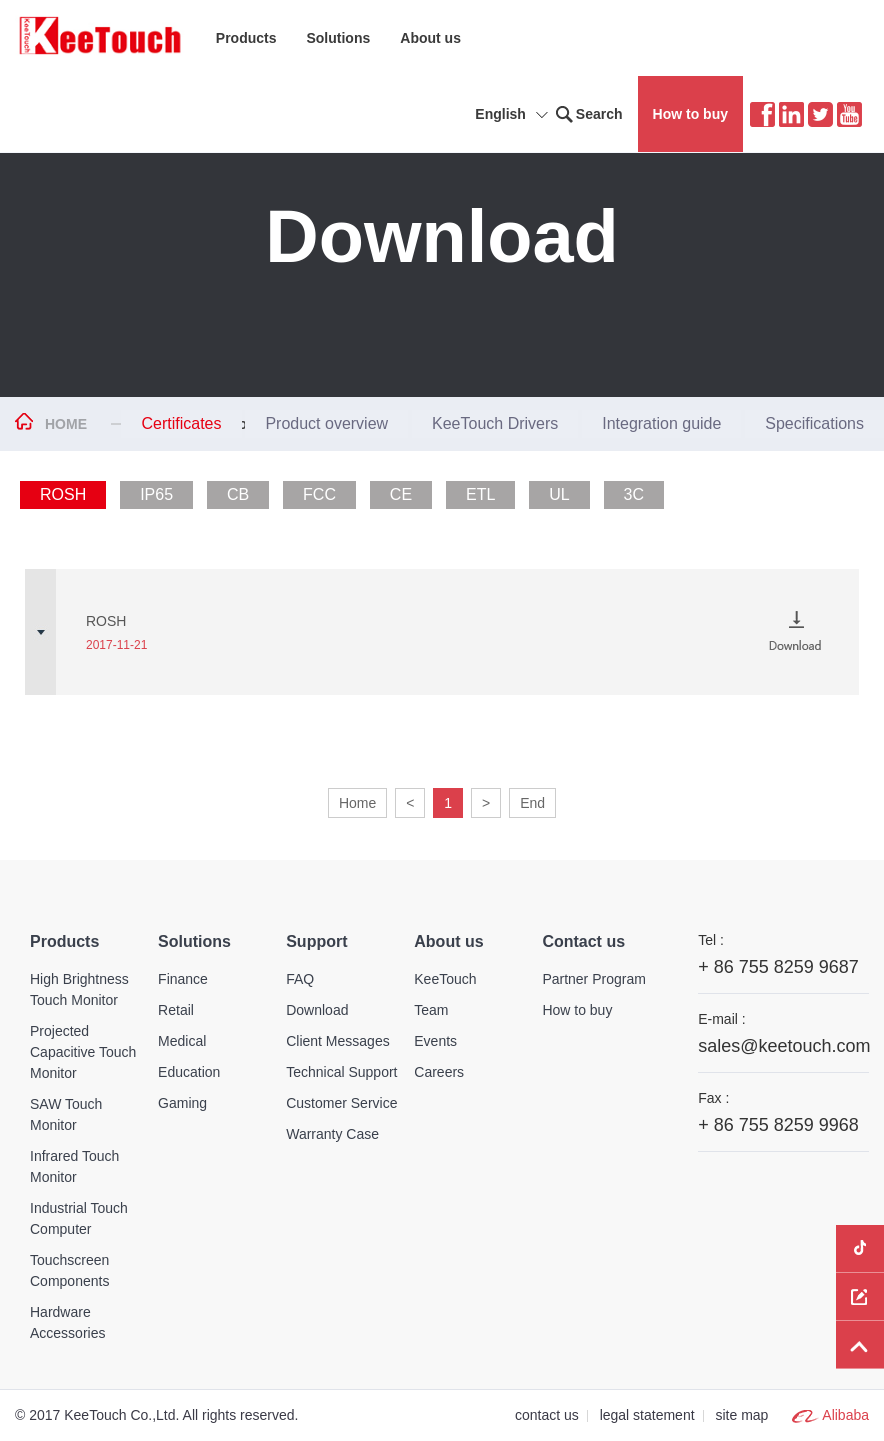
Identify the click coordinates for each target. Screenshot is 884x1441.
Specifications (814, 423)
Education (189, 1072)
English (515, 116)
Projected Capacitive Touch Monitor (83, 1052)
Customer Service (341, 1103)
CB (238, 494)
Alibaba (845, 1415)
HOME (66, 424)
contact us (547, 1415)
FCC (319, 494)
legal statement (647, 1415)
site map (741, 1415)
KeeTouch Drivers (495, 423)
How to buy (690, 114)
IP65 (156, 494)
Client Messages (338, 1041)
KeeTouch (445, 979)
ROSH (63, 494)
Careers (439, 1072)
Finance (183, 979)
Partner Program (593, 979)
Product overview (326, 423)
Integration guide (661, 423)
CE (401, 494)
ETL (480, 494)
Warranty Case (332, 1134)
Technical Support (341, 1072)
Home (357, 803)
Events (435, 1041)
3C (634, 494)
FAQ (300, 979)
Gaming (182, 1103)
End (532, 803)
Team (431, 1010)
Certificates (181, 423)
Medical (182, 1041)
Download (317, 1010)
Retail (176, 1010)
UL (559, 494)
